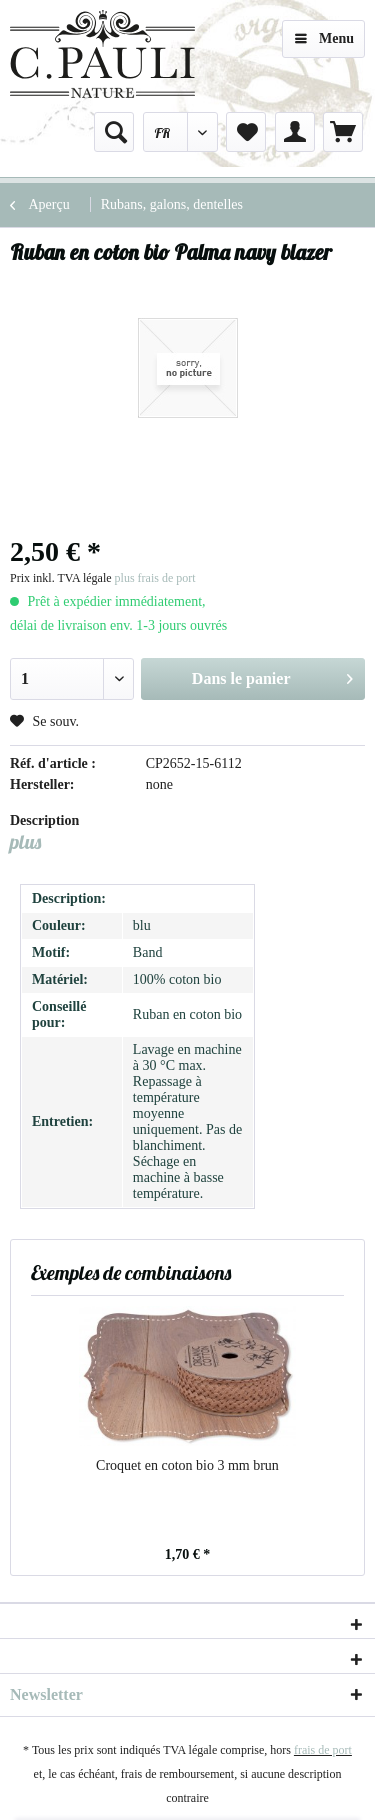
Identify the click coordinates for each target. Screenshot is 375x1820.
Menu (324, 34)
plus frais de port (155, 578)
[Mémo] (246, 132)
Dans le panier (272, 675)
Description (44, 820)
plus (25, 841)
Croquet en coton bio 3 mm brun (187, 1465)
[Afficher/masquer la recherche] (114, 132)
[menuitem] (114, 132)
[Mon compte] (295, 132)
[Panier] (343, 132)
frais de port (323, 1750)
